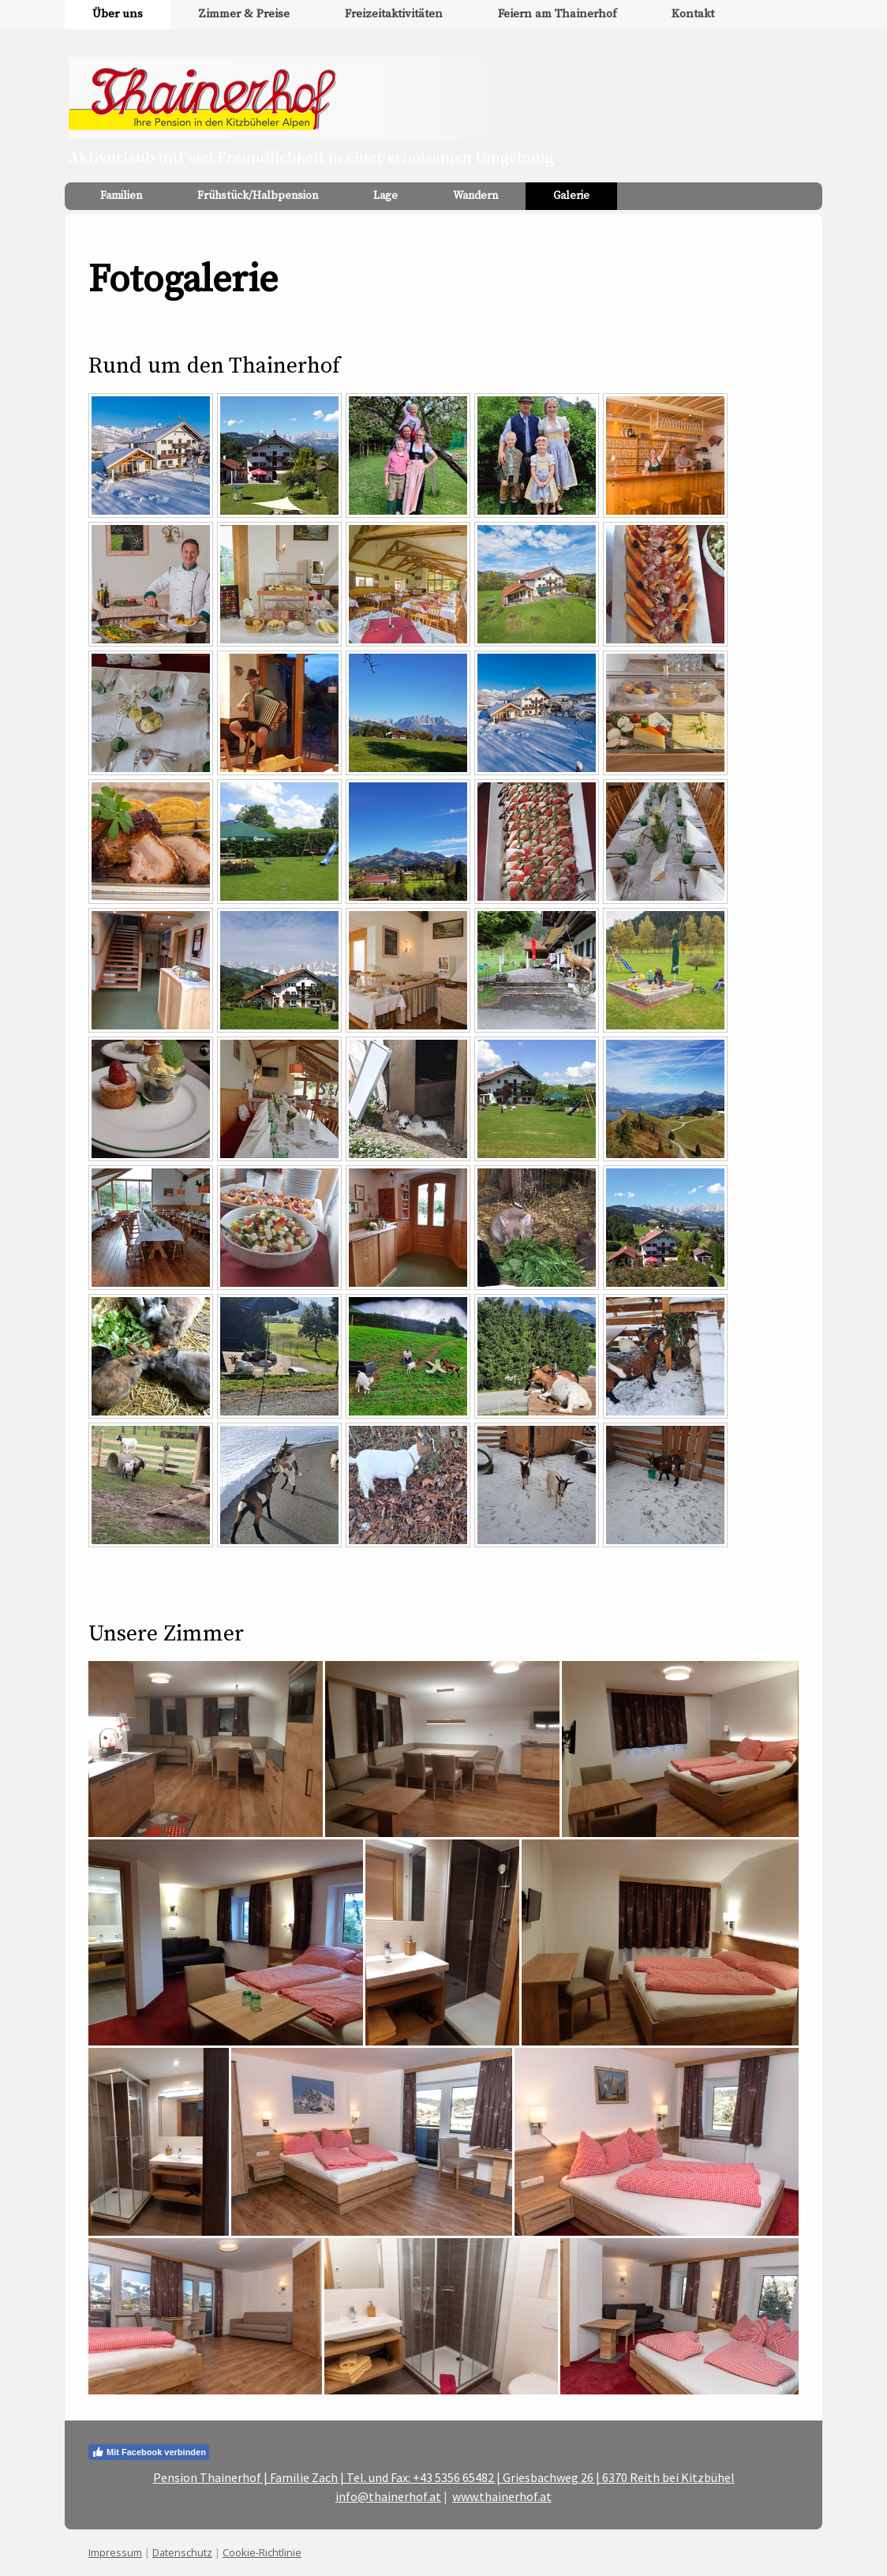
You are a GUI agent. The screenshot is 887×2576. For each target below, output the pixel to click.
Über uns (117, 13)
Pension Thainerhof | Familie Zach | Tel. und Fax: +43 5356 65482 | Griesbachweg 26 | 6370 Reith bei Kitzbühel (444, 2477)
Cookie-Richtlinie (262, 2552)
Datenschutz (182, 2552)
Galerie (571, 196)
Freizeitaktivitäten (394, 13)
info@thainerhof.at (388, 2496)
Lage (385, 196)
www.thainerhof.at (502, 2496)
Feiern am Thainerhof (557, 13)
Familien (121, 196)
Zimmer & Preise (244, 13)
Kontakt (693, 13)
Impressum (115, 2552)
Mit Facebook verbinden (149, 2452)
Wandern (475, 196)
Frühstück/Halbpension (257, 196)
